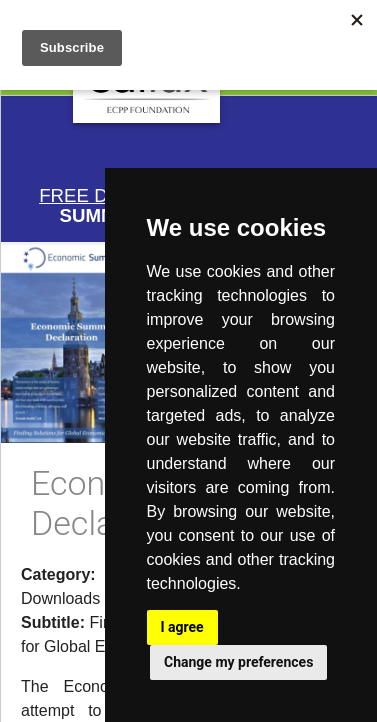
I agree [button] (182, 627)
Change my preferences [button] (238, 662)
